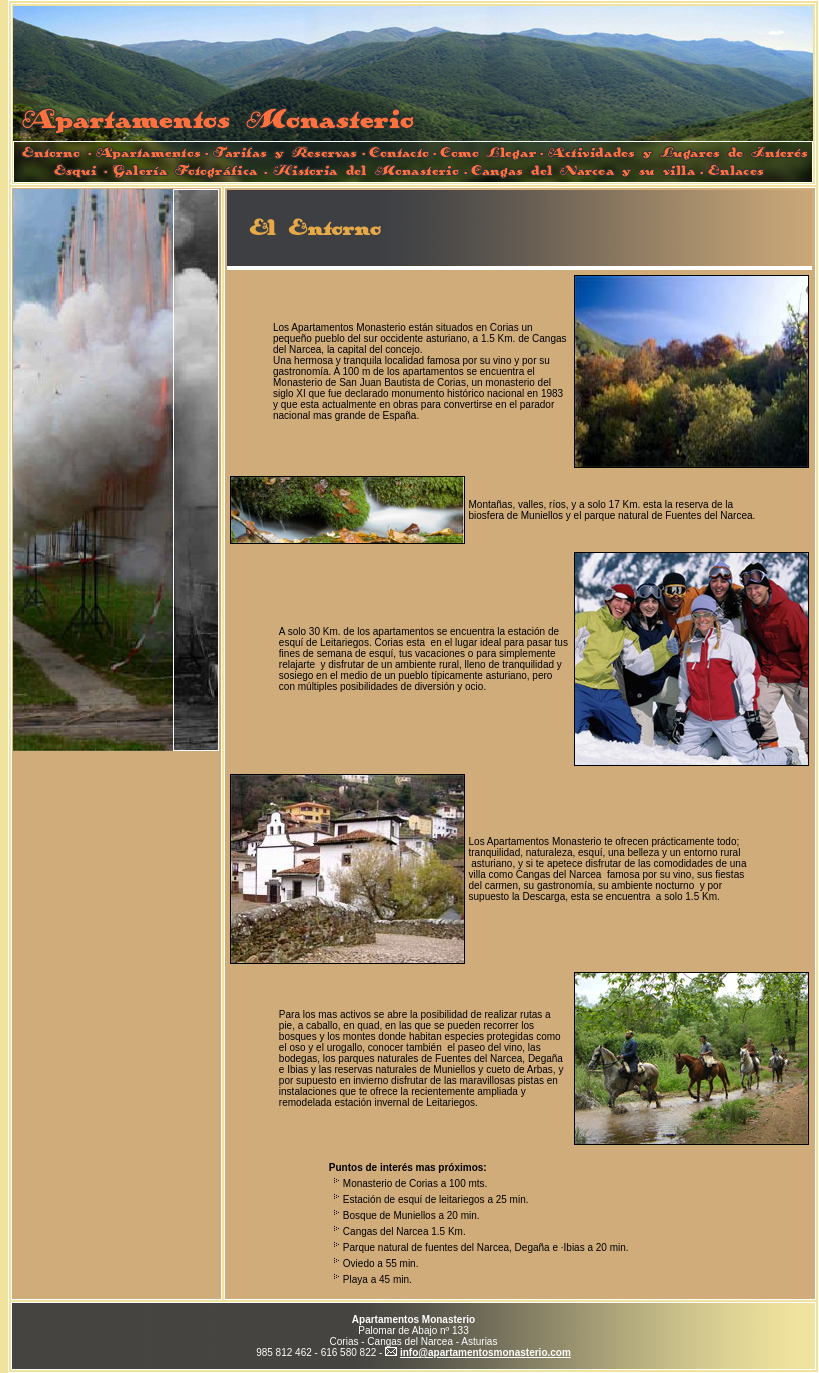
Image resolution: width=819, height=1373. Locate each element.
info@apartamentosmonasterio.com (485, 1352)
